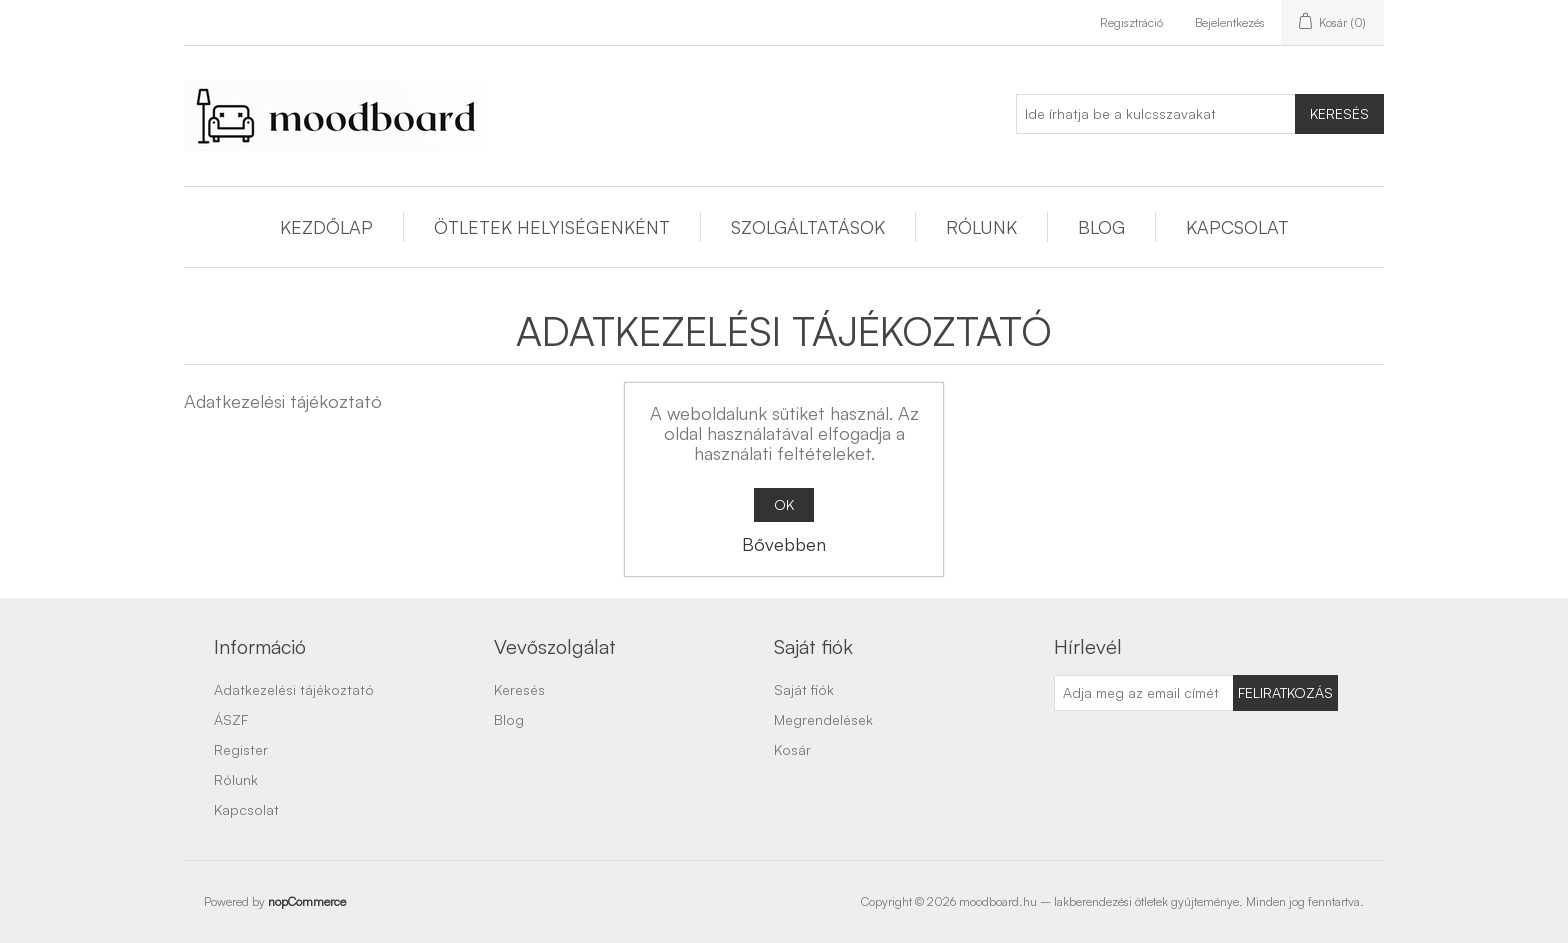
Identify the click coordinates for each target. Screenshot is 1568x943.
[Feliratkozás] (1144, 693)
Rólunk (981, 227)
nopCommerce (307, 901)
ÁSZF (231, 719)
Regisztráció (1131, 22)
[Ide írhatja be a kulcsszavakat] (1156, 114)
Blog (1101, 227)
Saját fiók (804, 689)
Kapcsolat (1237, 227)
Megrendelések (823, 719)
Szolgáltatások (808, 227)
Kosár (792, 749)
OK (784, 504)
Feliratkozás (1285, 692)
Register (241, 749)
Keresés (1339, 113)
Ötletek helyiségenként (552, 227)
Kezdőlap (326, 227)
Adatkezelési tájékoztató (294, 689)
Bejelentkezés (1230, 22)
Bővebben (784, 544)
